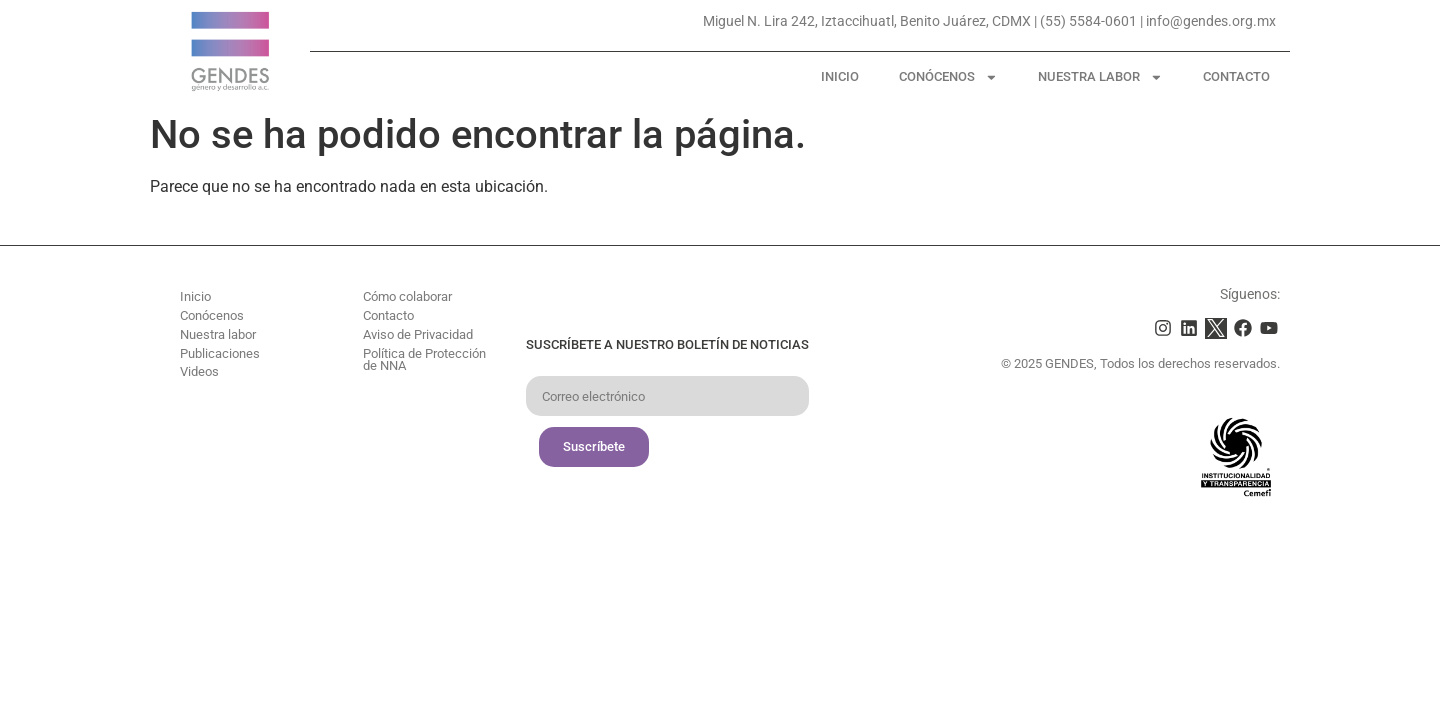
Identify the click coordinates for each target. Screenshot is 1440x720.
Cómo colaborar (407, 296)
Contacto (1236, 76)
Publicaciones (220, 353)
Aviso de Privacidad (418, 334)
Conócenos (948, 77)
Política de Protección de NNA (424, 360)
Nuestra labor (1100, 77)
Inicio (840, 76)
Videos (199, 371)
